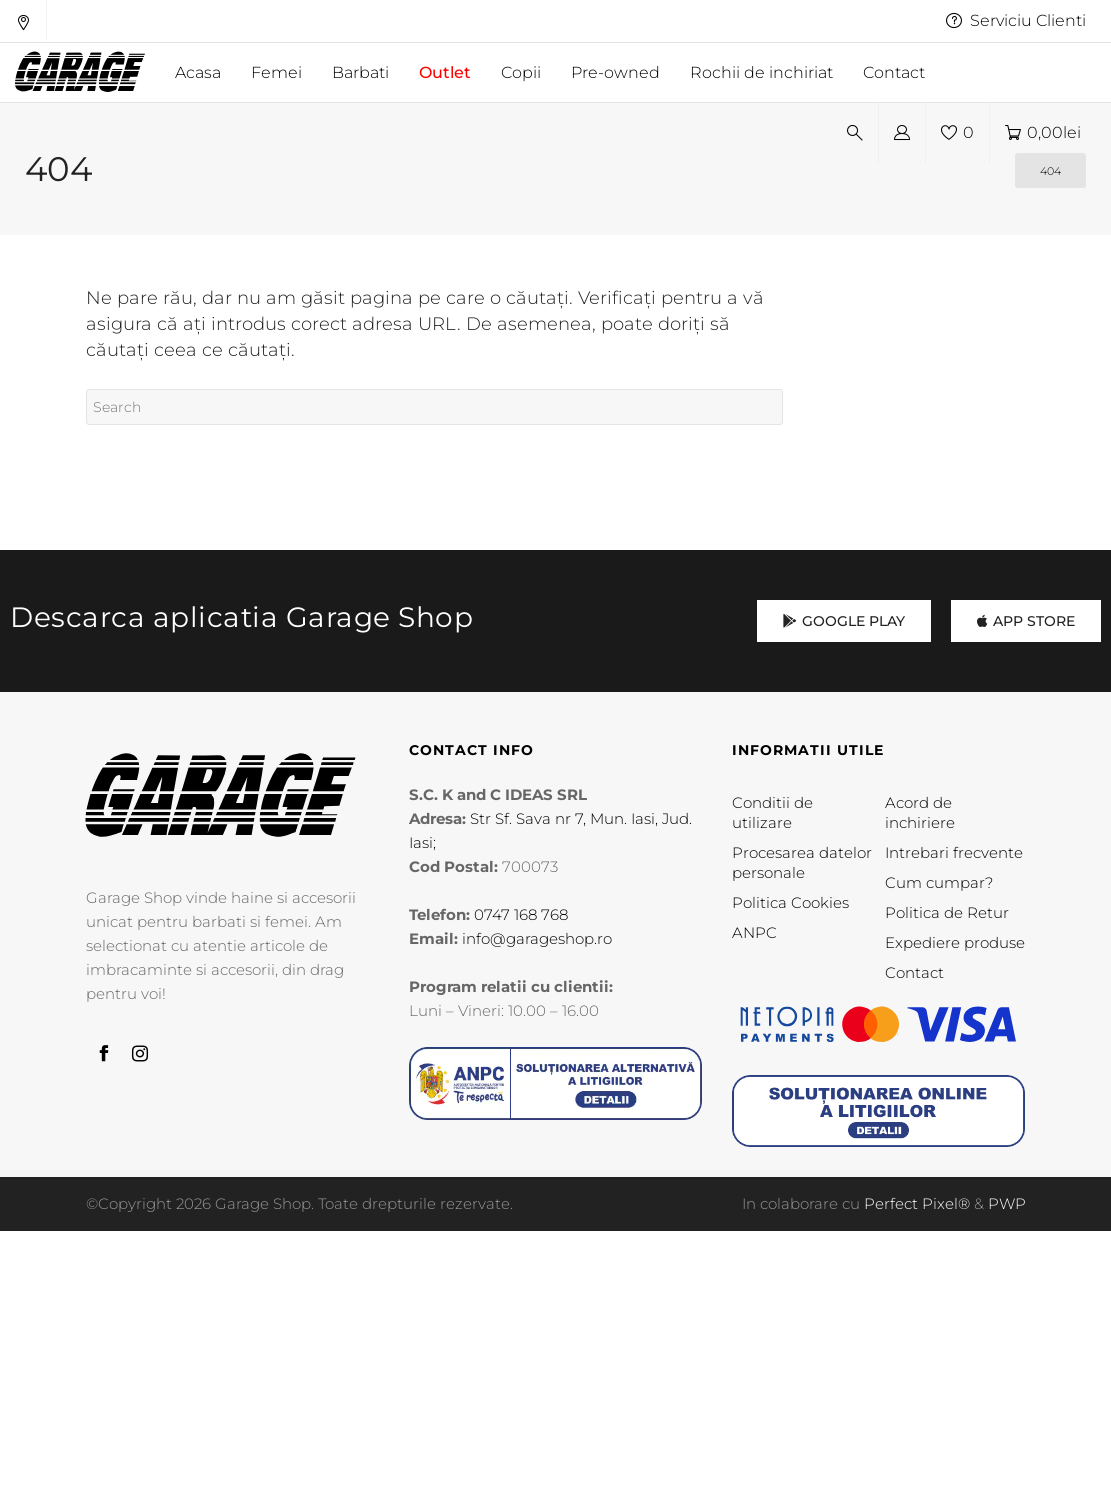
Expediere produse (955, 942)
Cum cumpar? (939, 882)
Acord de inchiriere (920, 812)
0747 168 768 (521, 914)
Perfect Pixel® (917, 1203)
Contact (914, 972)
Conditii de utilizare (772, 812)
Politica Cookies (790, 902)
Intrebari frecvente (954, 852)
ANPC (754, 932)
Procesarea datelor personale (802, 862)
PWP (1007, 1203)
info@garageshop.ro (537, 938)
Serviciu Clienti (1016, 20)
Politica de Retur (947, 912)
